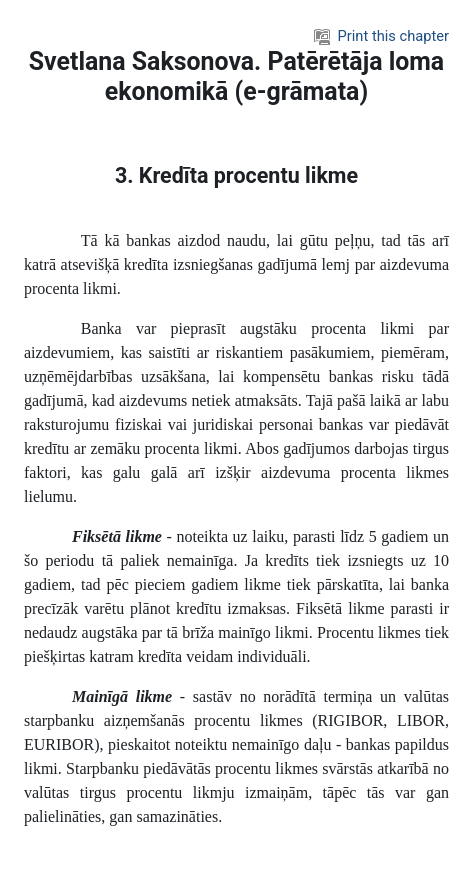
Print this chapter (381, 36)
